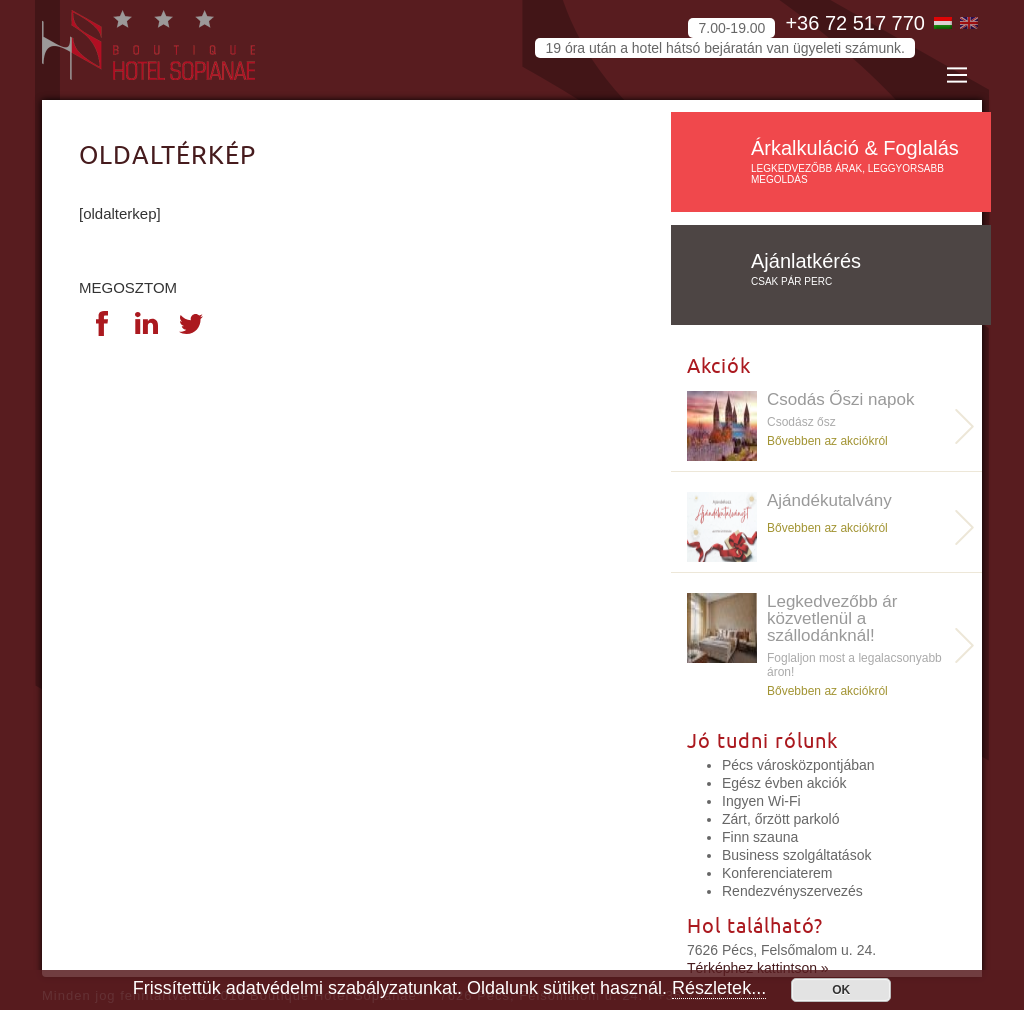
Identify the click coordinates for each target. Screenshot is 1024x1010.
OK (841, 990)
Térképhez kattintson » (758, 968)
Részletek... (719, 988)
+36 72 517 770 (855, 23)
